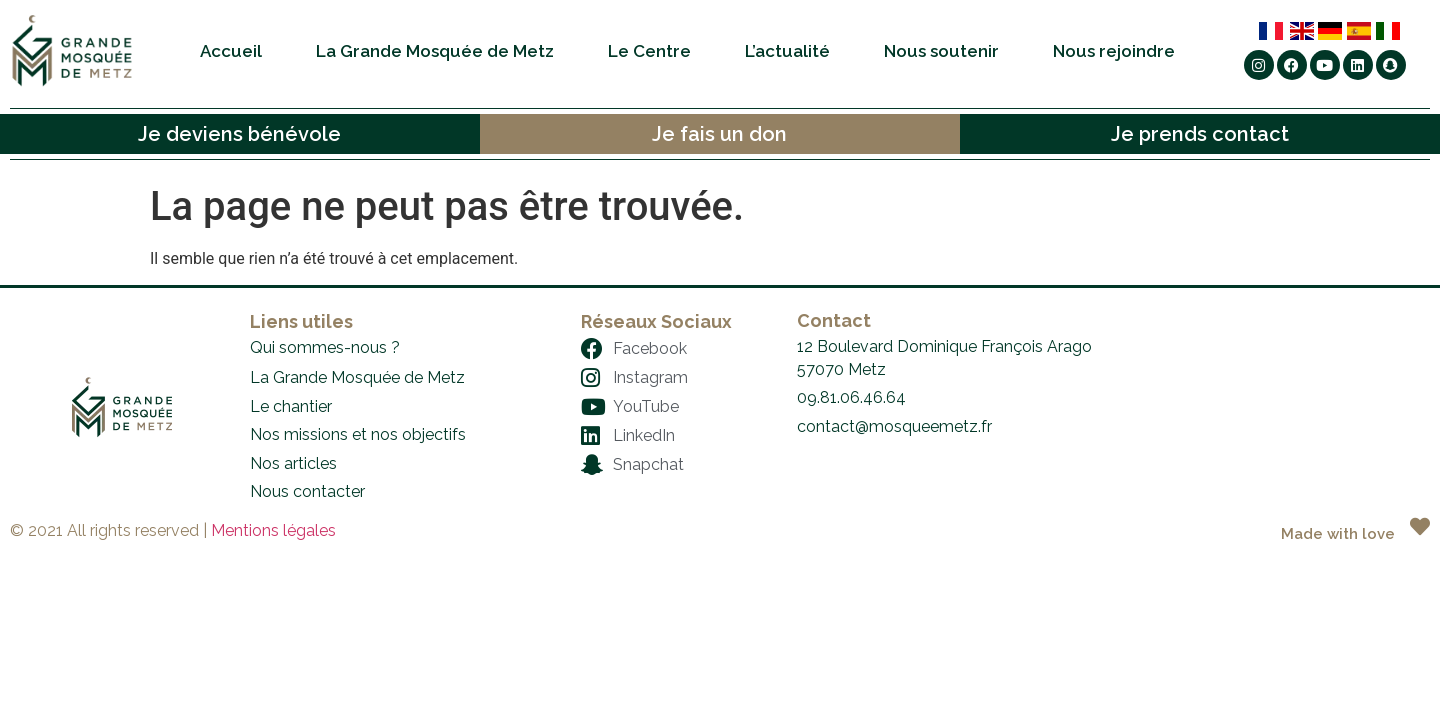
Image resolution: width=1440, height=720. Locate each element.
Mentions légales (273, 530)
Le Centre (649, 51)
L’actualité (787, 51)
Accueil (231, 51)
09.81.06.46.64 (851, 397)
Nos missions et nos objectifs (358, 434)
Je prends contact (1200, 134)
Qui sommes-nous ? (325, 347)
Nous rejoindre (1114, 51)
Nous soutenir (941, 51)
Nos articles (293, 463)
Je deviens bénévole (239, 134)
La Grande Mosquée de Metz (435, 51)
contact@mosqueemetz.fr (894, 426)
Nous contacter (307, 491)
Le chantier (291, 406)
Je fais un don (719, 134)
